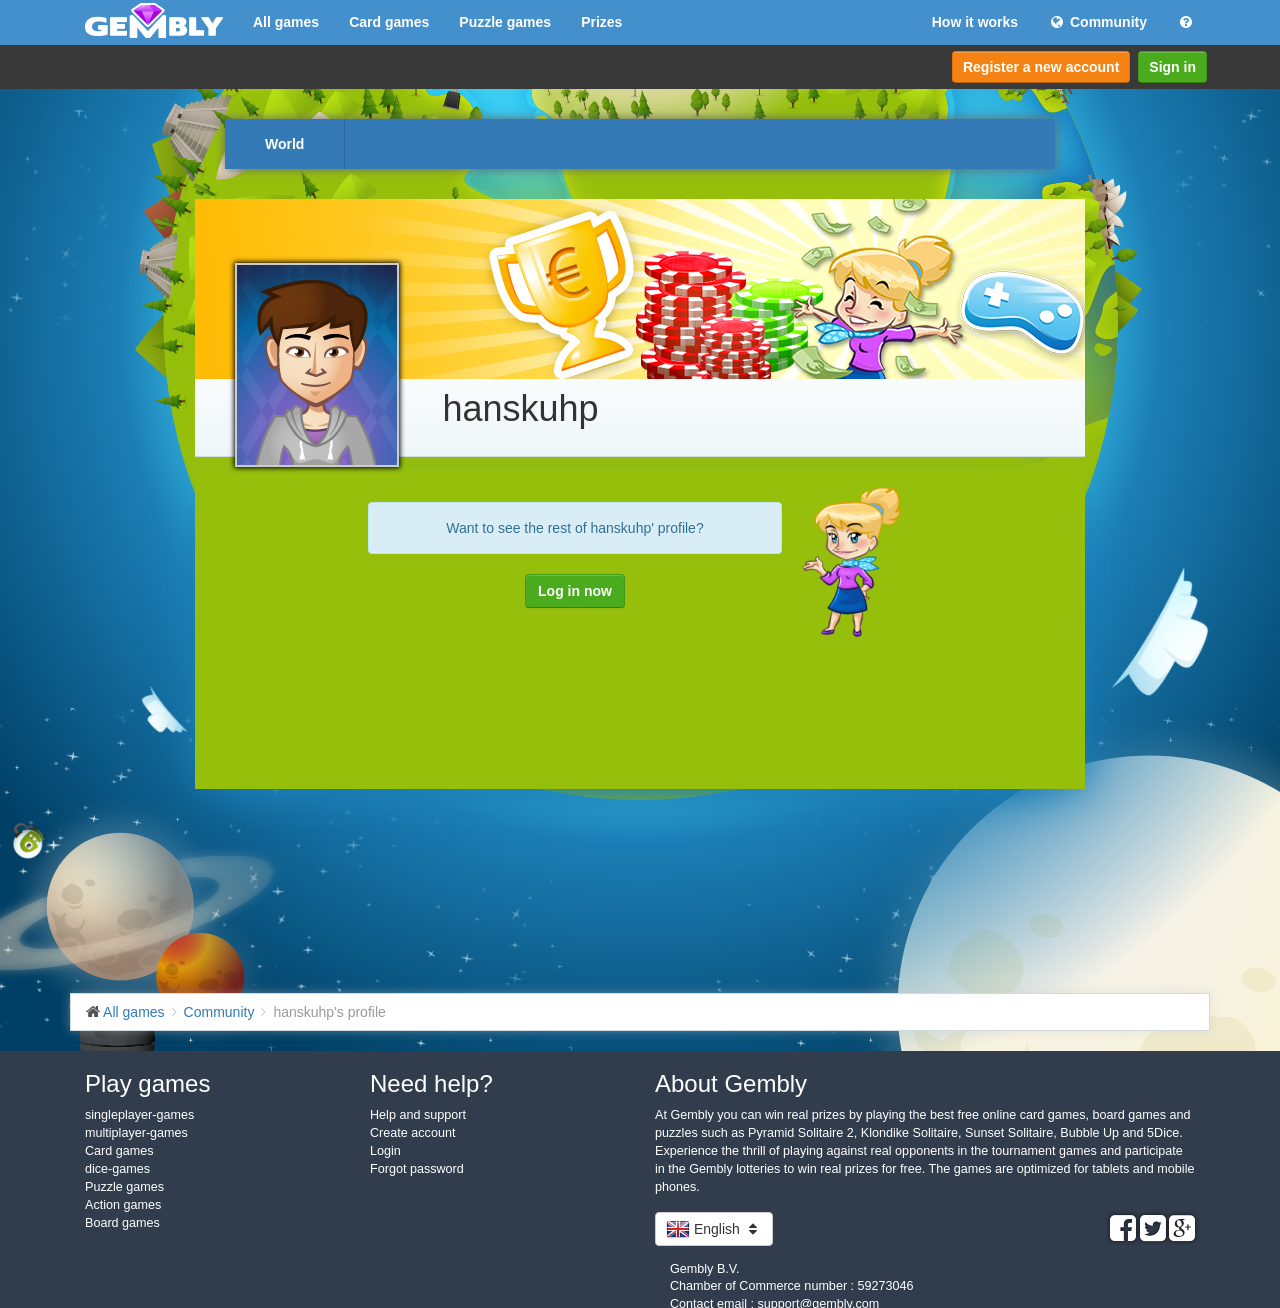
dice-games (117, 1169)
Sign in (1172, 67)
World (284, 144)
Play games (147, 1083)
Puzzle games (505, 22)
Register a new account (1041, 67)
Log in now (575, 591)
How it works (975, 22)
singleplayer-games (139, 1115)
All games (286, 22)
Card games (389, 22)
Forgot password (417, 1169)
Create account (412, 1133)
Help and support (418, 1115)
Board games (122, 1223)
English (714, 1229)
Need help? (431, 1083)
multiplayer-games (136, 1133)
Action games (123, 1205)
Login (385, 1151)
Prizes (601, 22)
